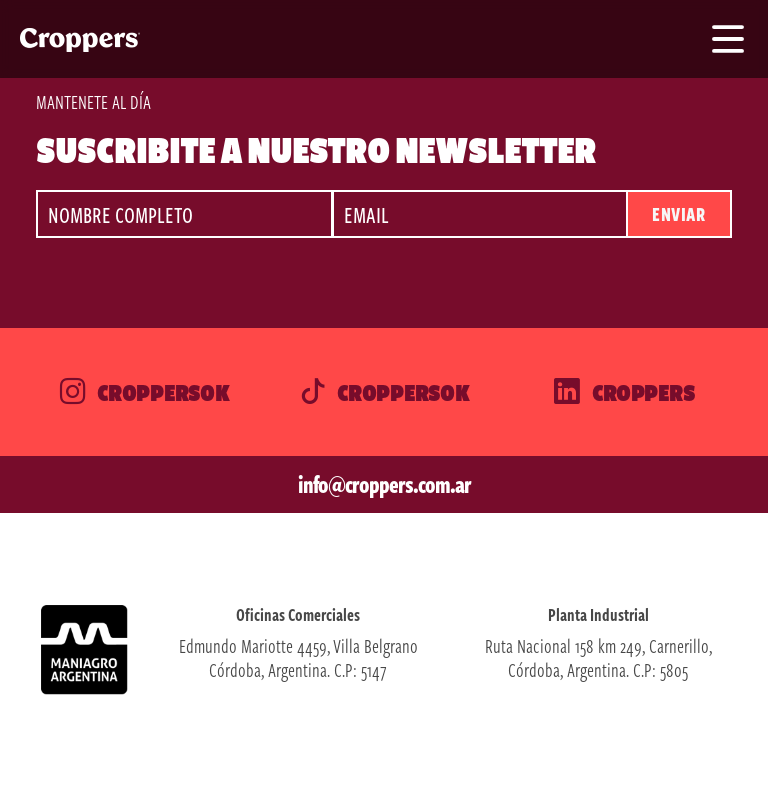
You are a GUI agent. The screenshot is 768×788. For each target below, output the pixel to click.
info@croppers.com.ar (384, 484)
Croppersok (143, 392)
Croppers (624, 392)
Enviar (678, 213)
